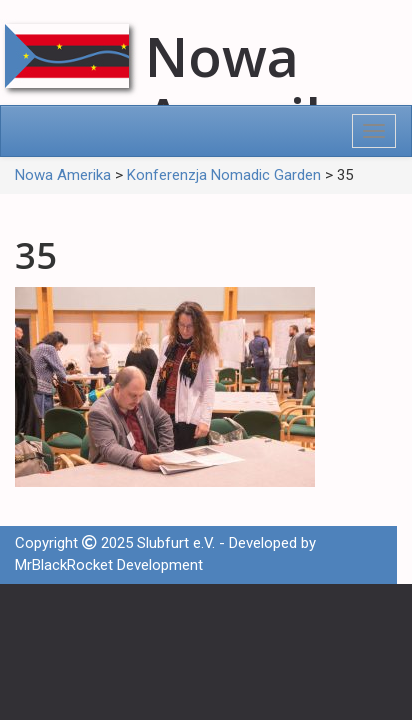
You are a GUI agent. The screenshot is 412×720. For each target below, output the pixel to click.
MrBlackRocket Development (109, 565)
